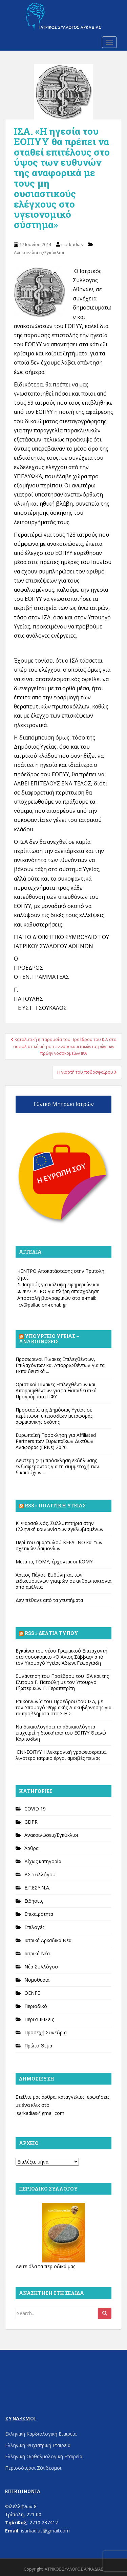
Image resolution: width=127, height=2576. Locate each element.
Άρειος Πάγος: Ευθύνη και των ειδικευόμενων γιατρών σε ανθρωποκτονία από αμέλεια (63, 1581)
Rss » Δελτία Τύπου (51, 1633)
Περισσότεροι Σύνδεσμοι (33, 2468)
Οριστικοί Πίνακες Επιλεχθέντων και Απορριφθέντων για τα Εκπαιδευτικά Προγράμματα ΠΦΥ (56, 1390)
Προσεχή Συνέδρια (45, 2032)
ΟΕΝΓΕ (32, 1993)
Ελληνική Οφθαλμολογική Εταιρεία (43, 2456)
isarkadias (72, 244)
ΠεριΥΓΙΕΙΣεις (39, 2019)
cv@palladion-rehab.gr (43, 1305)
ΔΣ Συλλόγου (40, 1874)
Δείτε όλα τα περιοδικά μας (45, 2266)
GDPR (31, 1822)
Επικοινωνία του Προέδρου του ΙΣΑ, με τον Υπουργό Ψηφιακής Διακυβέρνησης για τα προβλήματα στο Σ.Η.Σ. (63, 1707)
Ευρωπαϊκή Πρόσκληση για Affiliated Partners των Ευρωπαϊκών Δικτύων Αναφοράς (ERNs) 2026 (56, 1441)
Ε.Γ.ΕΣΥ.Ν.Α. (37, 1887)
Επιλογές (34, 1927)
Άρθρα (31, 1848)
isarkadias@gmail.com (40, 2113)
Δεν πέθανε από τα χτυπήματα (49, 1600)
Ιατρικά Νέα (37, 1953)
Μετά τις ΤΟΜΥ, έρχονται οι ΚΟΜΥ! (54, 1561)
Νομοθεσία (36, 1980)
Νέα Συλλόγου (41, 1966)
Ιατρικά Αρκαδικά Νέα (47, 1940)
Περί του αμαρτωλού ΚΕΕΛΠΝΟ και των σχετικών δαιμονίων (59, 1545)
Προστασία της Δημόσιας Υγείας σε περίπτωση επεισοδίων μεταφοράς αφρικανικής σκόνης (54, 1415)
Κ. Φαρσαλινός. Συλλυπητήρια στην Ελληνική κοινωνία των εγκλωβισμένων (60, 1526)
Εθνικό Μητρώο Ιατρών (64, 1104)
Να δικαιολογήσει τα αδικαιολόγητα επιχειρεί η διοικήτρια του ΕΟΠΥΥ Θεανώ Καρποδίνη (61, 1732)
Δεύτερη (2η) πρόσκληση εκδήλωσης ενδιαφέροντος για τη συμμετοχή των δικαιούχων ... (57, 1466)
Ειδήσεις (33, 1901)
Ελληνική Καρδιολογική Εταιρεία (41, 2434)
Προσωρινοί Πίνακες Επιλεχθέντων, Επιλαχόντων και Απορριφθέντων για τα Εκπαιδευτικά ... (60, 1365)
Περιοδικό (35, 2006)
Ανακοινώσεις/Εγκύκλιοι (39, 252)
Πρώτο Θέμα (38, 2045)
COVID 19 (35, 1808)
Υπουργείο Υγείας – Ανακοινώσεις (49, 1339)
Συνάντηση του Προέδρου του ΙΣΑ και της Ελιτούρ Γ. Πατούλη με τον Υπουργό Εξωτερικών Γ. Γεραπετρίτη (62, 1682)
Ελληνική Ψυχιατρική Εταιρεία (37, 2445)
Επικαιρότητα (38, 1914)
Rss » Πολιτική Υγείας (55, 1505)
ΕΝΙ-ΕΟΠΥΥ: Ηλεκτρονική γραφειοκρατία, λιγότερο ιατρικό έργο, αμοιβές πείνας (61, 1755)
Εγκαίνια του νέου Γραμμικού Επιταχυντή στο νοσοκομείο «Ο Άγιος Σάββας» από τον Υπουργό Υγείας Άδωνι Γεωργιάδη (61, 1656)
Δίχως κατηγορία (42, 1861)
